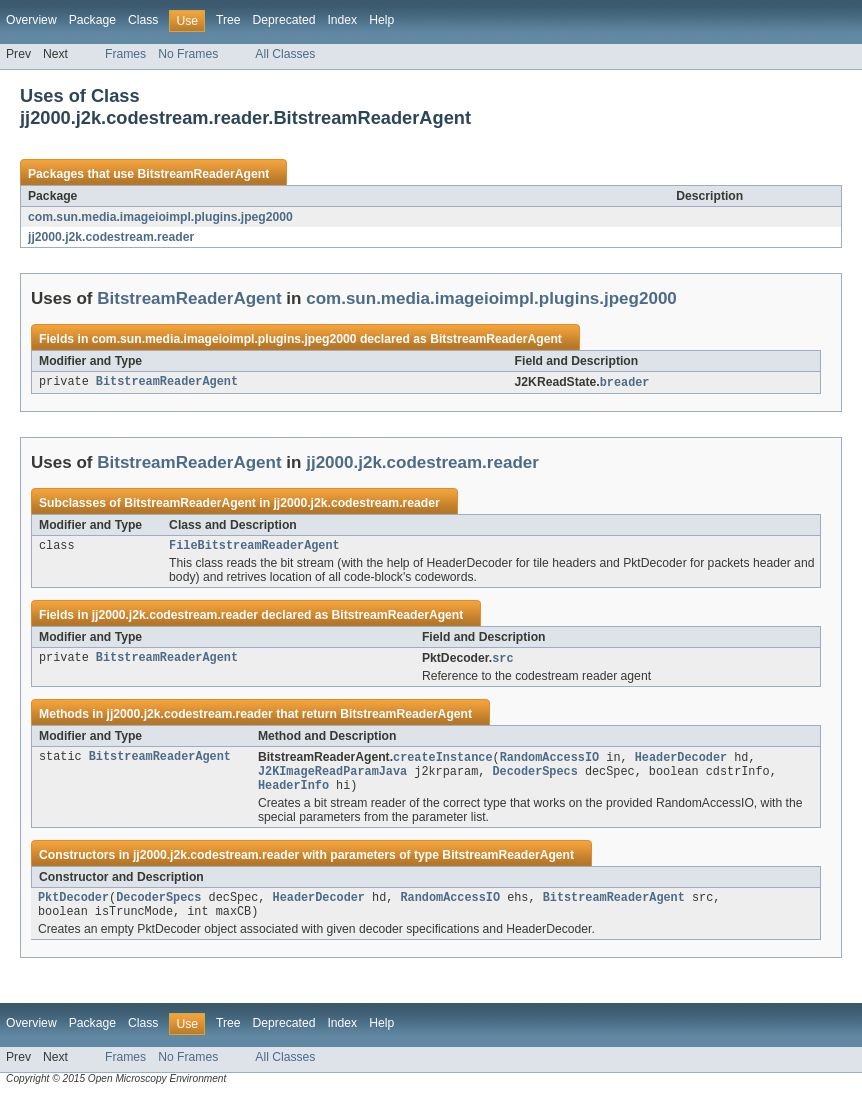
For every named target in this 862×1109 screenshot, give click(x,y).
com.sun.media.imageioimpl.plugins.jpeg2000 (160, 217)
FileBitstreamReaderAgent (254, 548)
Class (143, 20)
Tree (228, 20)
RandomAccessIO (550, 762)
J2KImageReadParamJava (332, 778)
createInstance (443, 762)
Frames (125, 54)
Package (92, 20)
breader (625, 383)
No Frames (188, 54)
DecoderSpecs (534, 778)
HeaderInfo (293, 794)
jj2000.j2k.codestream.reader (111, 237)
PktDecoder (73, 908)
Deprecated (284, 20)
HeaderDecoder (681, 762)
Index (342, 20)
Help (381, 20)
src (502, 662)
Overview (31, 20)
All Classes (285, 54)
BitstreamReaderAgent (203, 174)
